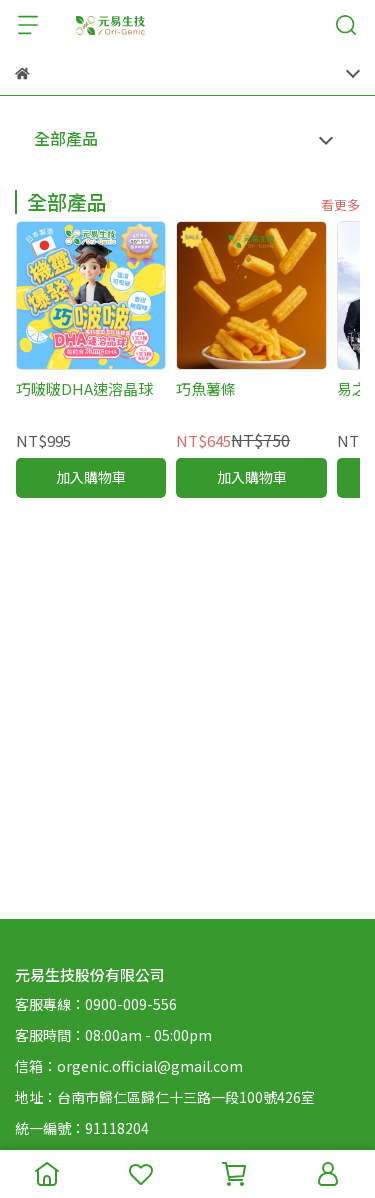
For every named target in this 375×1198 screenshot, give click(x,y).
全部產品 (66, 138)
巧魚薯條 (206, 388)
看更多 (340, 204)
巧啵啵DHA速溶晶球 (84, 388)
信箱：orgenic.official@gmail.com (129, 1066)
